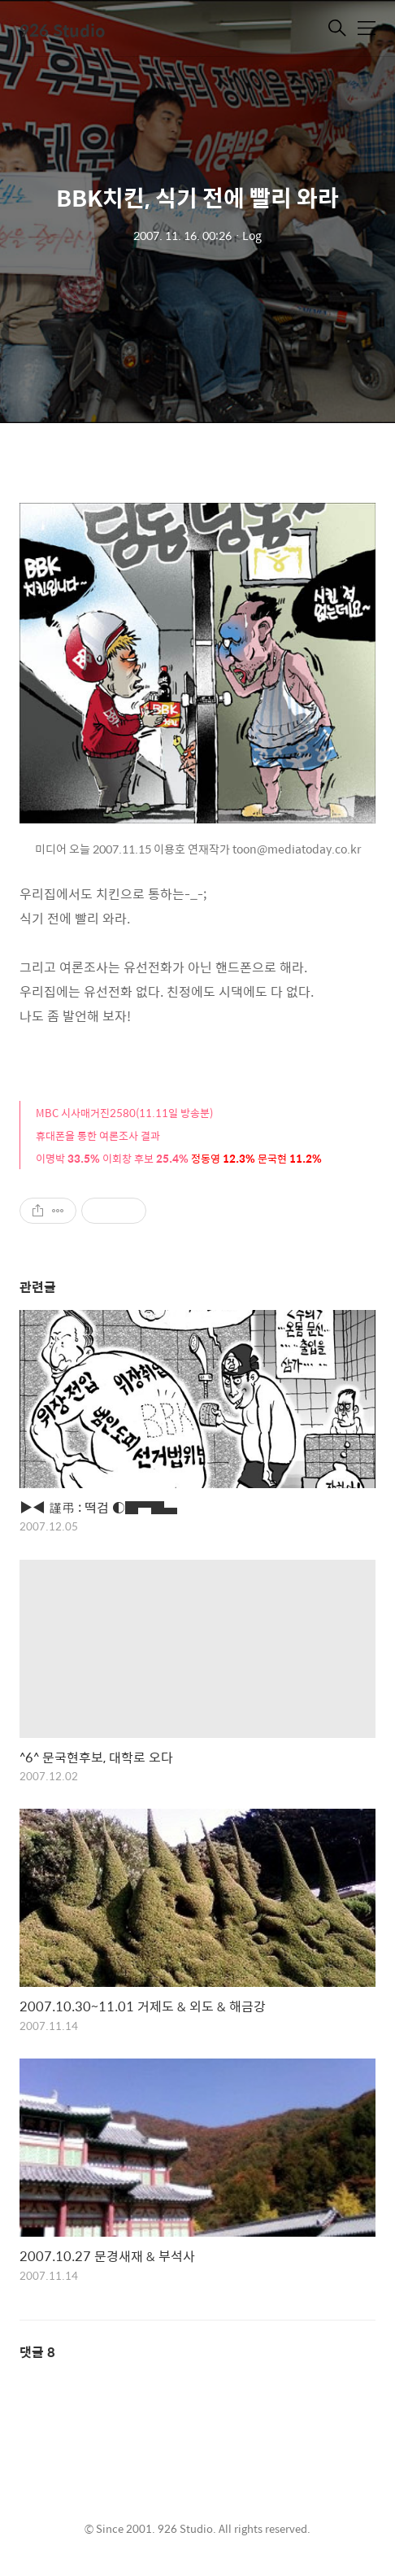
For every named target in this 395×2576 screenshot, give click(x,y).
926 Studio (63, 30)
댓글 (37, 2352)
